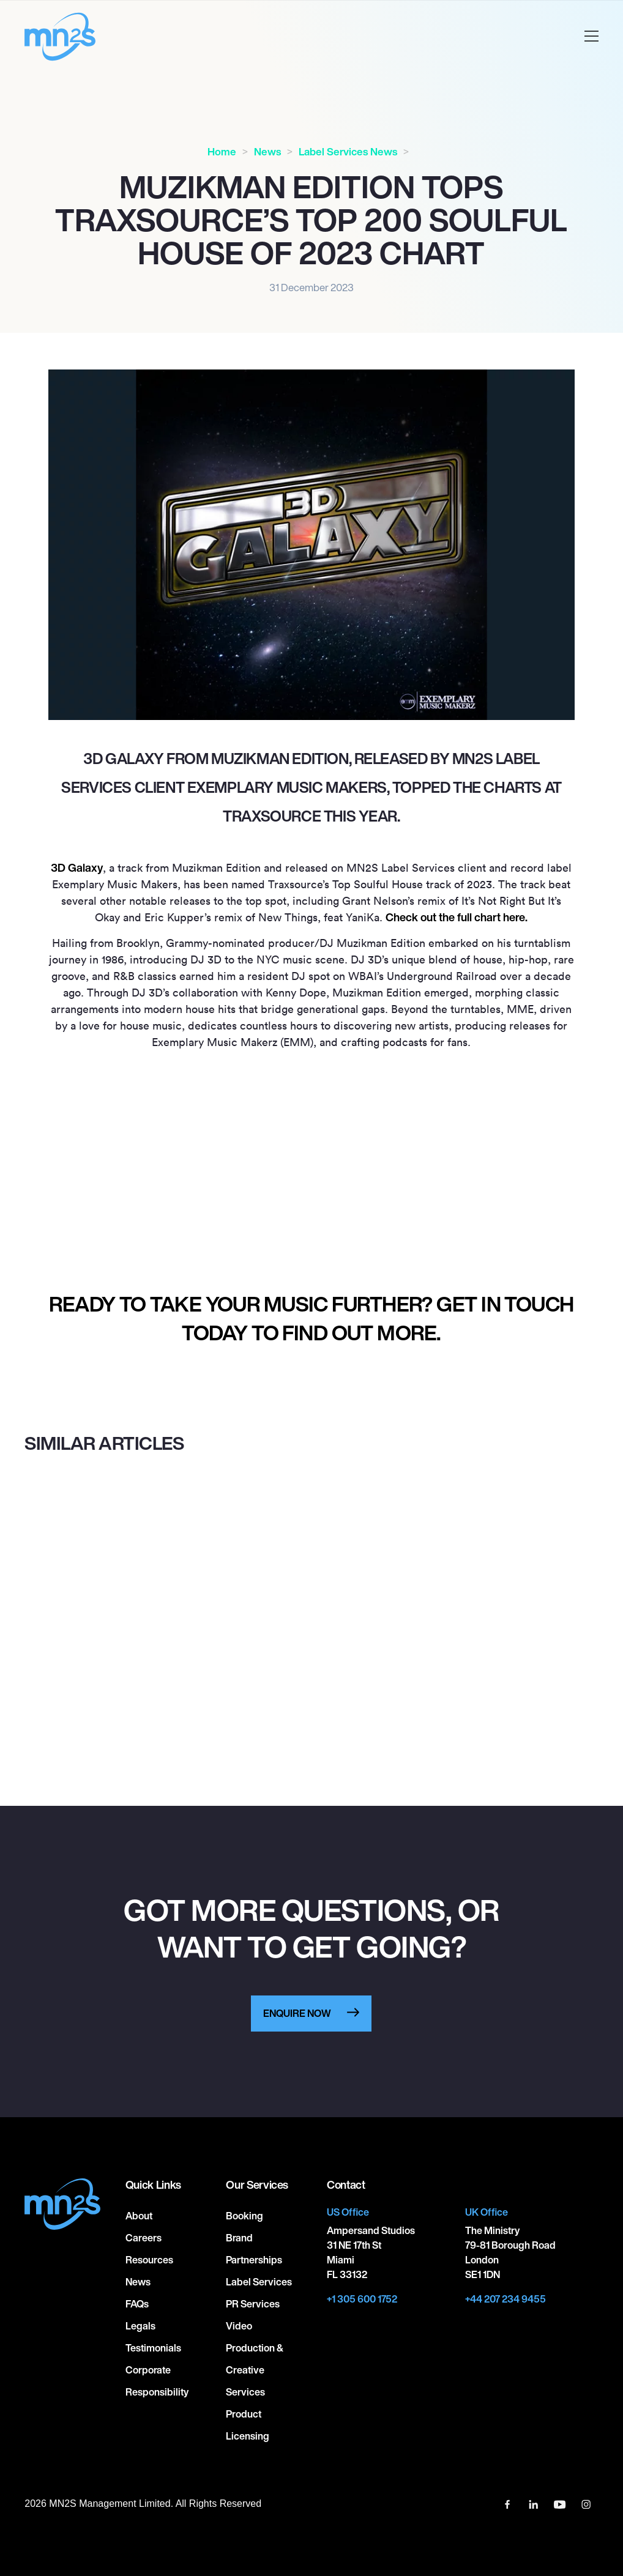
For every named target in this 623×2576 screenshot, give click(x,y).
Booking (244, 2215)
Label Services (259, 2281)
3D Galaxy (77, 867)
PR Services (253, 2303)
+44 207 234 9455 (505, 2299)
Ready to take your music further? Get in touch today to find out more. (311, 1318)
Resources (149, 2259)
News (267, 151)
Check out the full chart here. (457, 917)
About (138, 2215)
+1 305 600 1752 (362, 2299)
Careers (143, 2237)
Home (221, 151)
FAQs (137, 2303)
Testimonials (153, 2347)
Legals (140, 2325)
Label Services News (348, 151)
